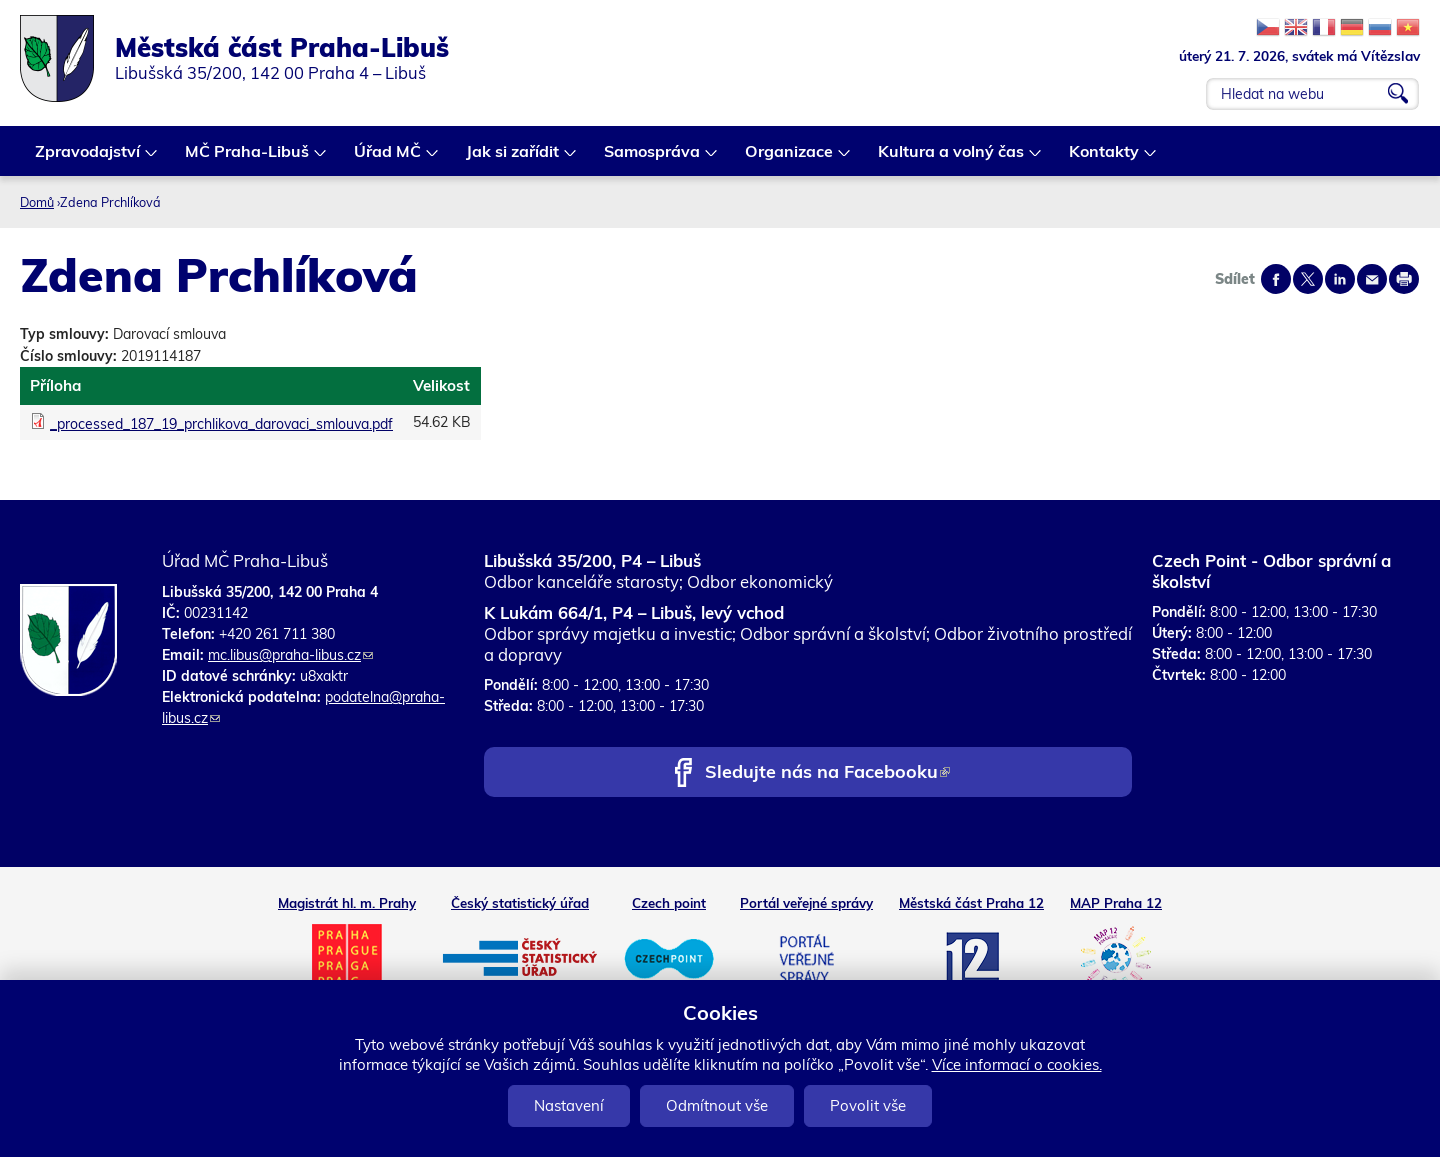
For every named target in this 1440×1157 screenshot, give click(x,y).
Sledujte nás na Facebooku (827, 773)
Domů (37, 202)
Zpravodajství (88, 158)
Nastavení (569, 1105)
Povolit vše (868, 1105)
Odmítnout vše (717, 1105)
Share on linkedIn (1340, 279)
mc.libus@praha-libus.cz (290, 655)
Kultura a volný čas (952, 158)
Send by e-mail (1372, 279)
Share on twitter (1308, 279)
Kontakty (1105, 158)
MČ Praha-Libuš (248, 158)
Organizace (790, 158)
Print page (1404, 279)
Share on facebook (1276, 279)
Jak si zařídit (513, 158)
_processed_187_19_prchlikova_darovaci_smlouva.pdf (221, 424)
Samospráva (653, 158)
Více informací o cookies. (1017, 1064)
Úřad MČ (388, 158)
